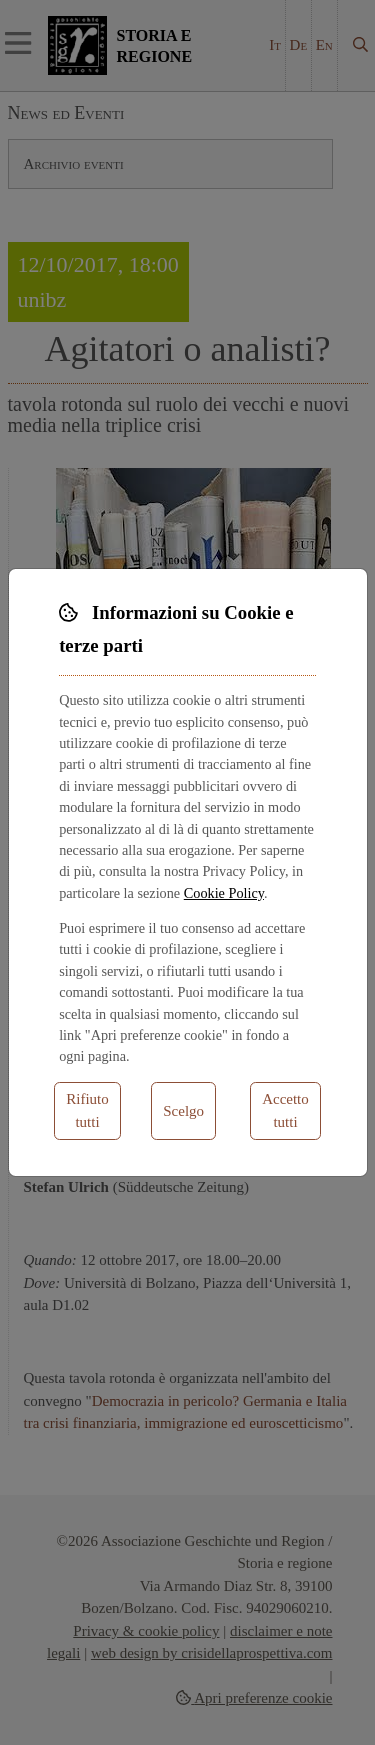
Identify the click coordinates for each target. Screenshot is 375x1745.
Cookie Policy (224, 893)
